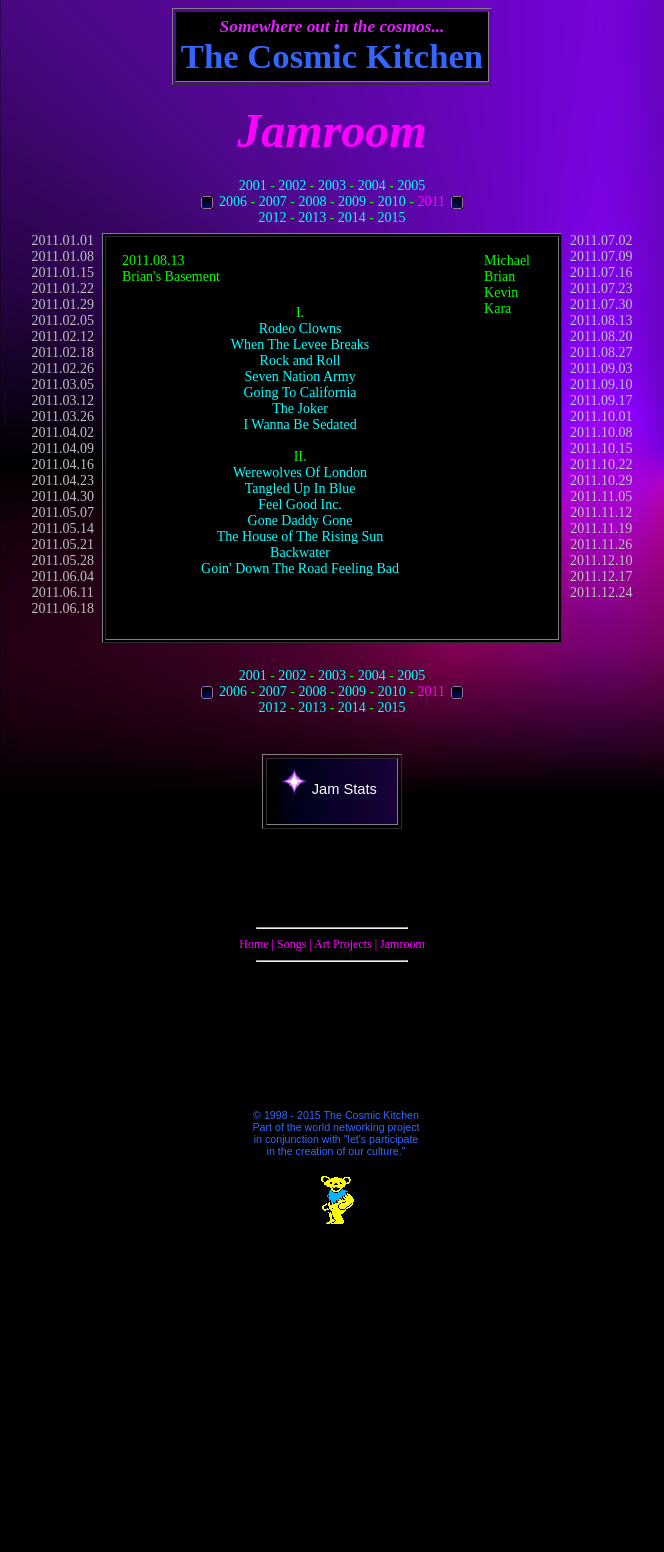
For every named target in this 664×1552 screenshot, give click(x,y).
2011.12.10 (601, 560)
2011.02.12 (63, 336)
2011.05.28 (63, 560)
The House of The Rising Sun (300, 536)
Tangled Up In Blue (300, 488)
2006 (233, 201)
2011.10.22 (601, 464)
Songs (291, 944)
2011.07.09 (601, 256)
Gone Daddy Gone (300, 520)
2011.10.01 (601, 416)
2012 (272, 217)
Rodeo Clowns (300, 328)
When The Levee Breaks (300, 344)
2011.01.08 (63, 256)
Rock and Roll (300, 360)
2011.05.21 (63, 544)
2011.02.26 (63, 368)
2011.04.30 (63, 496)
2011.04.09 (63, 448)
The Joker (300, 408)
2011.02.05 (63, 320)
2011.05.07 (63, 512)
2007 (273, 201)
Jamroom (402, 944)
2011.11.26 (601, 544)
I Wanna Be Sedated (299, 424)
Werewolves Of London (300, 472)
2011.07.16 (601, 272)
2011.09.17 (601, 400)
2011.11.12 (601, 512)
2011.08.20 (601, 336)
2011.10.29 (601, 480)
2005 (411, 185)
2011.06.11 (63, 592)
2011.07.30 (601, 304)
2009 (352, 201)
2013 (312, 217)
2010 (392, 201)
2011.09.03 (601, 368)
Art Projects (343, 944)
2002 (292, 185)
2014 (352, 217)
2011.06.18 (63, 608)
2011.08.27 (601, 352)
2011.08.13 (601, 320)
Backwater (300, 552)
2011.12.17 (601, 576)
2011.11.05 (601, 496)
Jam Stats (329, 789)
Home (253, 944)
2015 (392, 217)
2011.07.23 (601, 288)
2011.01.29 (63, 304)
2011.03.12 (63, 400)
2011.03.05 (63, 384)
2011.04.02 (63, 432)
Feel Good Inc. (300, 504)
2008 (312, 201)
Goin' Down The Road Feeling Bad (300, 568)
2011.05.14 (63, 528)
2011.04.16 (63, 464)
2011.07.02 (601, 240)
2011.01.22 (63, 288)
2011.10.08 (601, 432)
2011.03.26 (63, 416)
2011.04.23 (63, 480)
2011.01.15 (63, 272)
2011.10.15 (601, 448)
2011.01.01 (63, 240)
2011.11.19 (601, 528)
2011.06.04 (63, 576)
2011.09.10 (601, 384)
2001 (253, 185)
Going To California (300, 392)
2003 (332, 185)
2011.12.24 (601, 592)
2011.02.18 (63, 352)
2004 (372, 185)
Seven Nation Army (299, 376)
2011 (430, 201)
